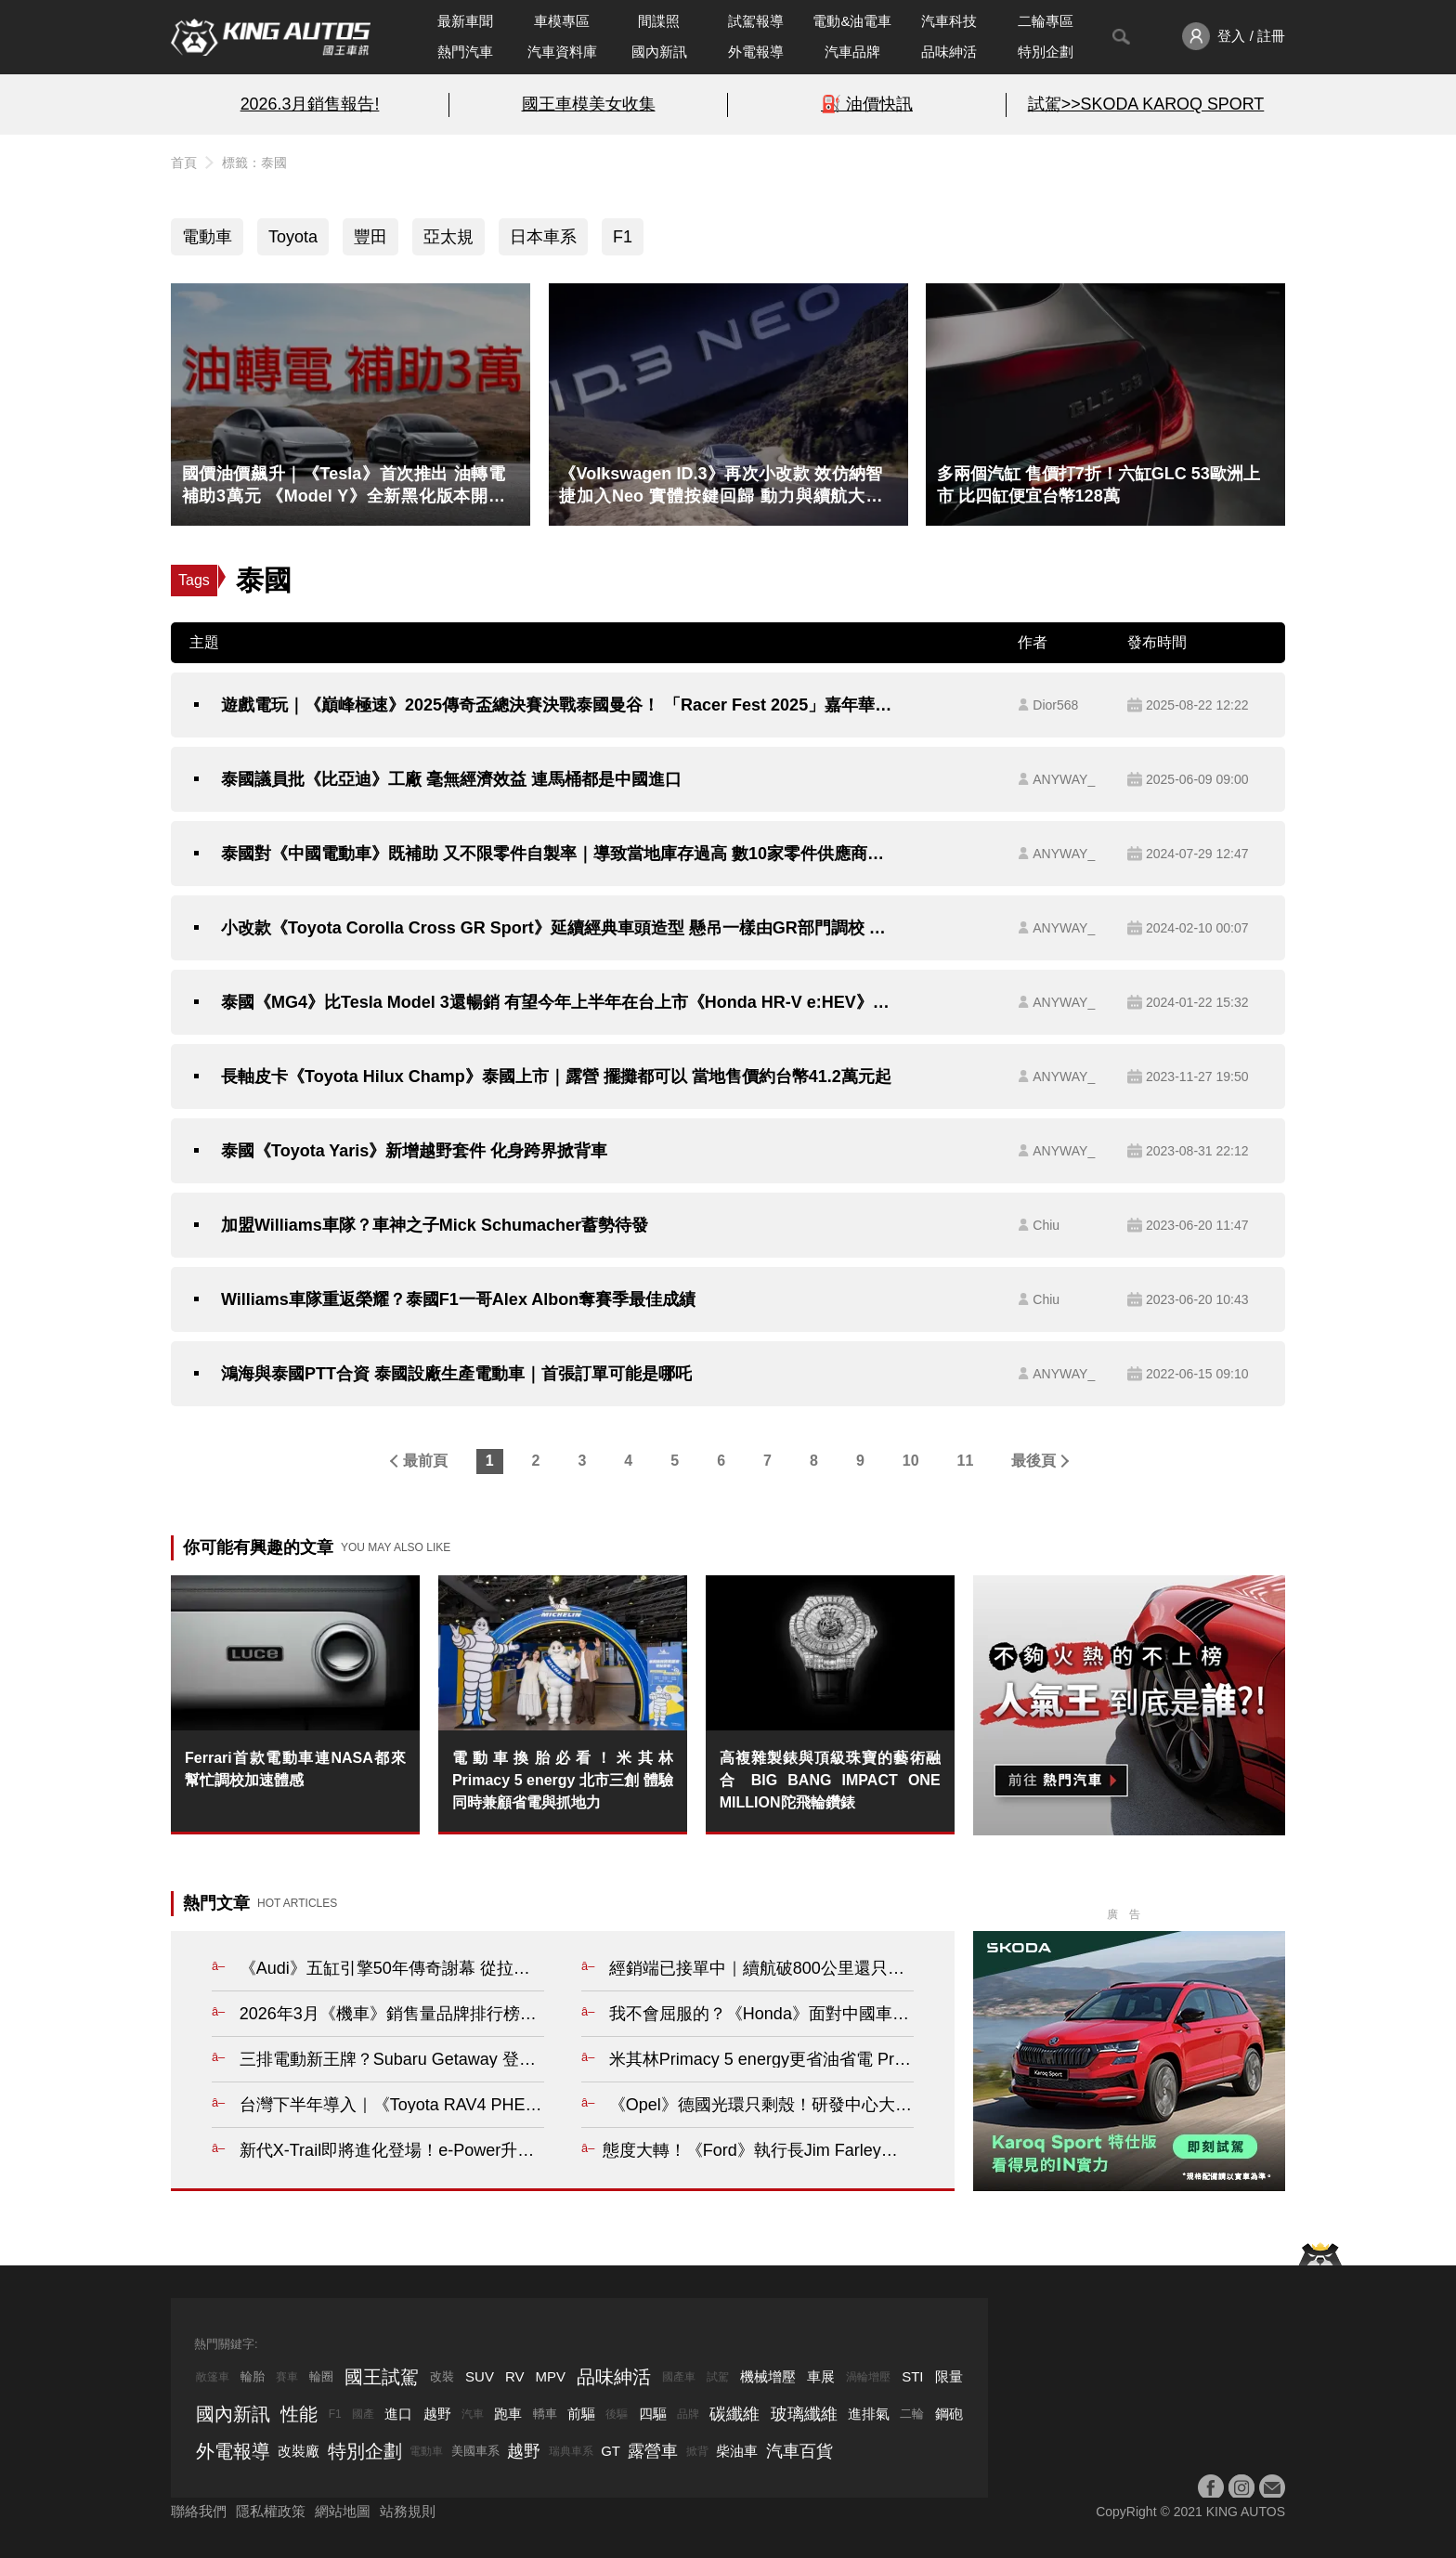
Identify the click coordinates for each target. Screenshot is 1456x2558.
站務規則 (408, 2511)
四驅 (653, 2413)
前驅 (581, 2413)
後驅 (616, 2414)
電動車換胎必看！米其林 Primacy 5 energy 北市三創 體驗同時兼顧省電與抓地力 (562, 1780)
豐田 (370, 237)
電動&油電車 (851, 21)
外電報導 (756, 51)
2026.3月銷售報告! (310, 104)
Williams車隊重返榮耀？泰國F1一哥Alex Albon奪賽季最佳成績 (458, 1299)
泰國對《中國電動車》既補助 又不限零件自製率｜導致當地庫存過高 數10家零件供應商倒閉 (558, 853)
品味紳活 (949, 51)
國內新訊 (659, 51)
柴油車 (737, 2451)
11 (965, 1460)
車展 (821, 2376)
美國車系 (475, 2451)
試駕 (718, 2376)
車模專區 (562, 21)
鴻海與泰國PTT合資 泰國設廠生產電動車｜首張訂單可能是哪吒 (456, 1373)
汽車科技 (949, 21)
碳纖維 (734, 2414)
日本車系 (543, 237)
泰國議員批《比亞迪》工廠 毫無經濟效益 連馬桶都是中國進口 (451, 779)
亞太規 (448, 237)
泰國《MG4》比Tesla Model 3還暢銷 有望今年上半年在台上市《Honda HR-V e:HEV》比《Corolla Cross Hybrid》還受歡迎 (558, 1002)
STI (912, 2376)
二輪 (912, 2414)
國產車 (679, 2376)
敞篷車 (212, 2376)
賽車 (287, 2376)
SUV (479, 2376)
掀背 (697, 2451)
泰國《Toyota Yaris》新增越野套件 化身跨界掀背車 (414, 1151)
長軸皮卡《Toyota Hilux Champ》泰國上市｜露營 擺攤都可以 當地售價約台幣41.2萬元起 (556, 1076)
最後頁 (1033, 1460)
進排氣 (869, 2413)
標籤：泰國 (254, 162)
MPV (551, 2376)
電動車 (207, 237)
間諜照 (659, 21)
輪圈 (321, 2376)
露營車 (653, 2451)
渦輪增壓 (868, 2376)
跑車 (508, 2413)
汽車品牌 (852, 51)
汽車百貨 (799, 2451)
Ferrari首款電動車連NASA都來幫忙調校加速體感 (295, 1769)
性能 (299, 2414)
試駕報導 (756, 21)
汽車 (473, 2414)
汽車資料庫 (562, 51)
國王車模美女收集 (589, 104)
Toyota (293, 237)
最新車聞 (465, 21)
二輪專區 (1045, 21)
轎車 (545, 2414)
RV (515, 2376)
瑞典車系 (571, 2451)
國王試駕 (381, 2377)
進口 (398, 2413)
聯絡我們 (199, 2511)
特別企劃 (1045, 51)
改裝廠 (298, 2451)
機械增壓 (768, 2376)
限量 (949, 2376)
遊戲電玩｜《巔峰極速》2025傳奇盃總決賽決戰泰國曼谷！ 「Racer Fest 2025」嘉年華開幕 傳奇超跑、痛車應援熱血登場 (558, 705)
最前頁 (425, 1460)
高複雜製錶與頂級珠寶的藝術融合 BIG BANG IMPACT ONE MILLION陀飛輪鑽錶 (830, 1780)
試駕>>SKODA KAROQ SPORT (1146, 104)
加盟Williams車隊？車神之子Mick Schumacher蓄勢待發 (434, 1225)
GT (610, 2451)
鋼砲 (949, 2413)
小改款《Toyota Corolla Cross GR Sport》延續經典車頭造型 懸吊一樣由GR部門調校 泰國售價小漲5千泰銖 (558, 928)
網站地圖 (342, 2511)
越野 (437, 2413)
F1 (622, 237)
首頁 (184, 162)
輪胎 (252, 2376)
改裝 (442, 2376)
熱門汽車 (465, 51)
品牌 (688, 2414)
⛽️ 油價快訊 (867, 104)
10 (911, 1460)
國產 (363, 2414)
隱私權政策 (271, 2511)
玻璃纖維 (804, 2414)
